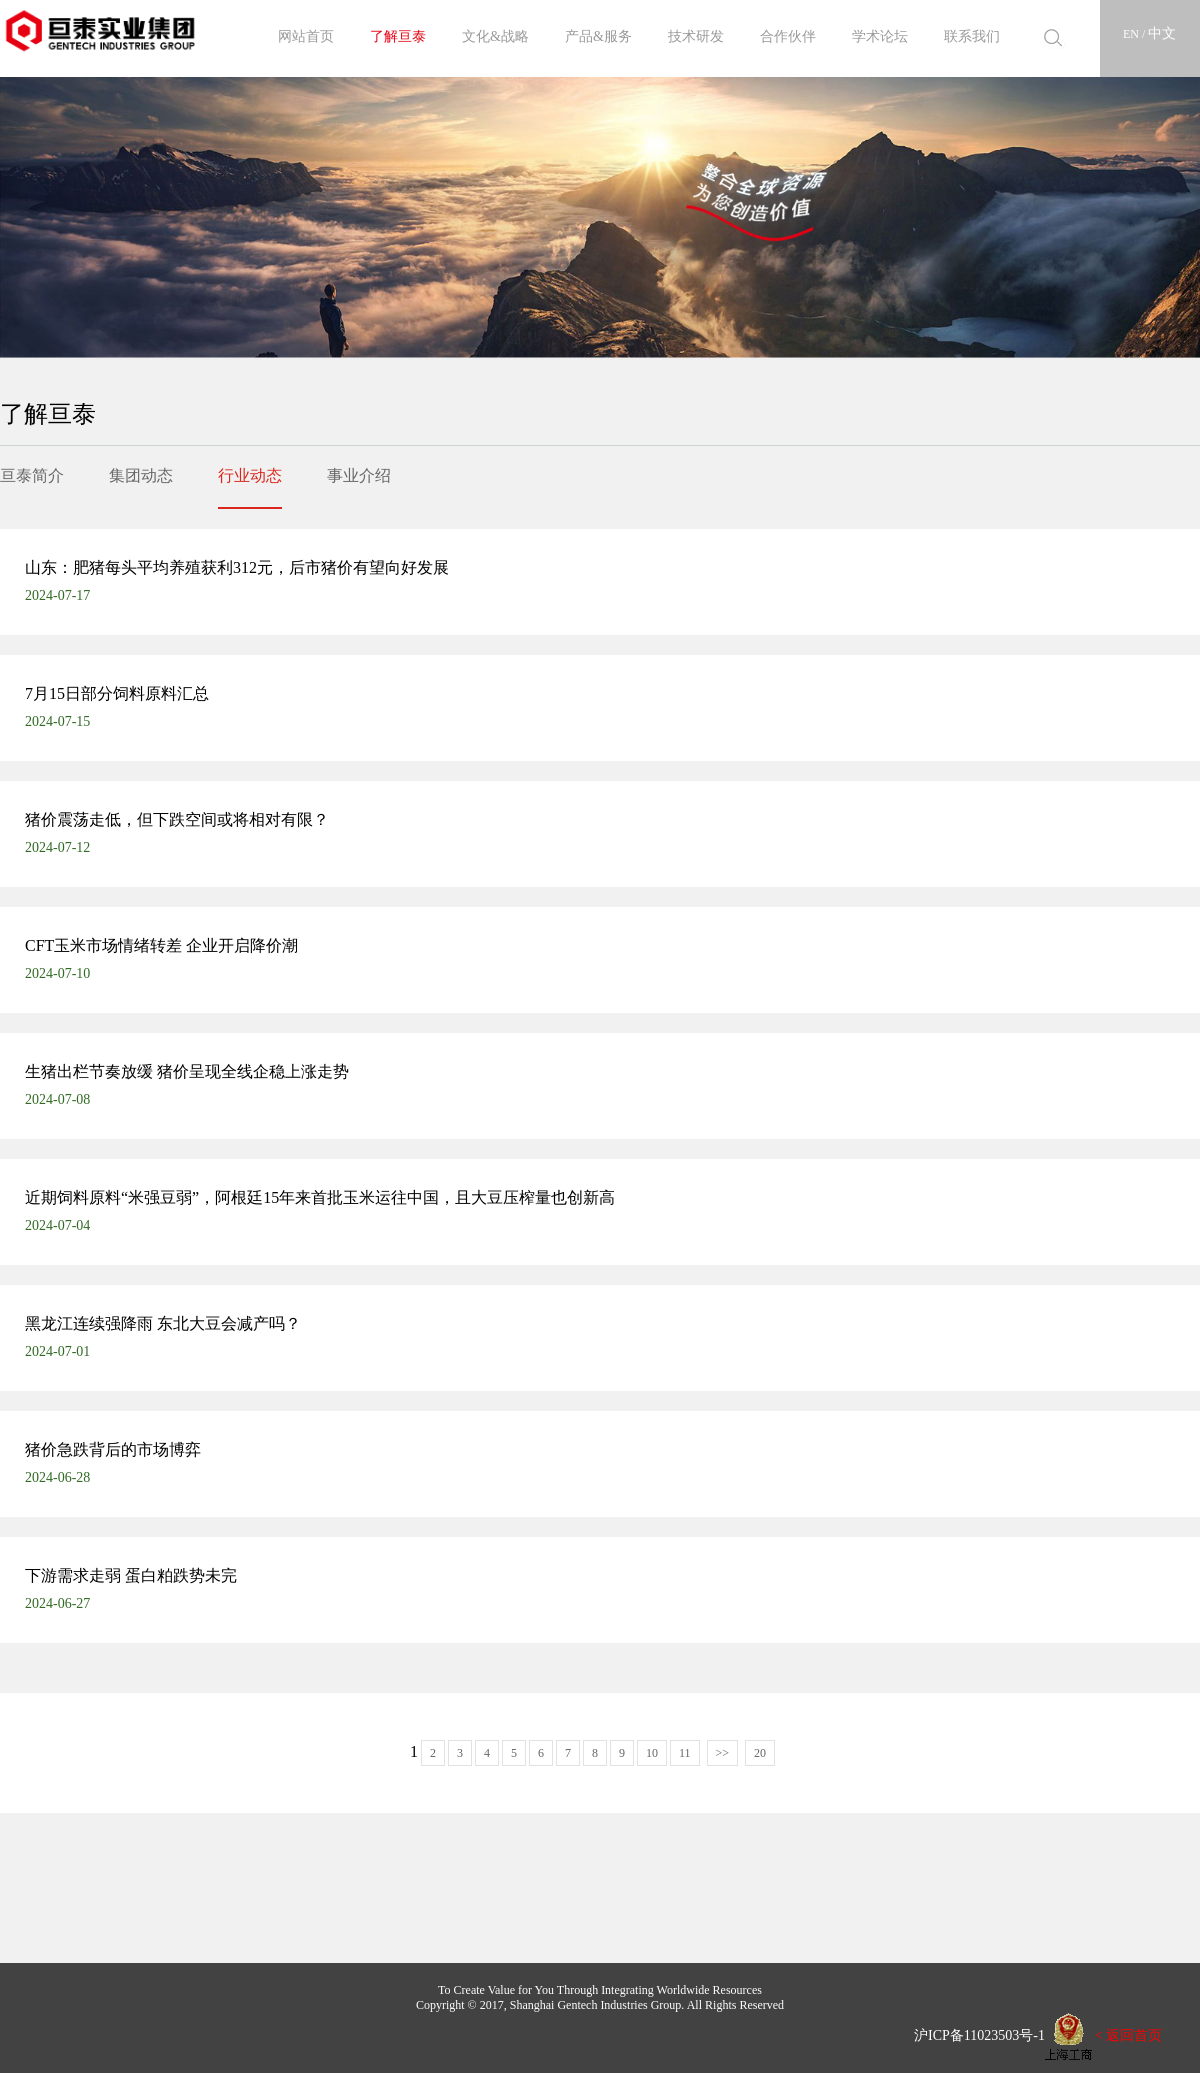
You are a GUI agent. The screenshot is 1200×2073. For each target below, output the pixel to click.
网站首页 (306, 36)
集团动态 (141, 475)
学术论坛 (880, 36)
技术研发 (696, 36)
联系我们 (972, 36)
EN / (1135, 34)
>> (723, 1753)
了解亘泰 (398, 36)
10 (652, 1753)
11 (685, 1753)
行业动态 (250, 475)
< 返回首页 (1128, 2034)
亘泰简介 (32, 475)
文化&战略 (495, 36)
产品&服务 (598, 36)
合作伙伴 (788, 36)
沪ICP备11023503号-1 (972, 2034)
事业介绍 (359, 475)
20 (760, 1753)
